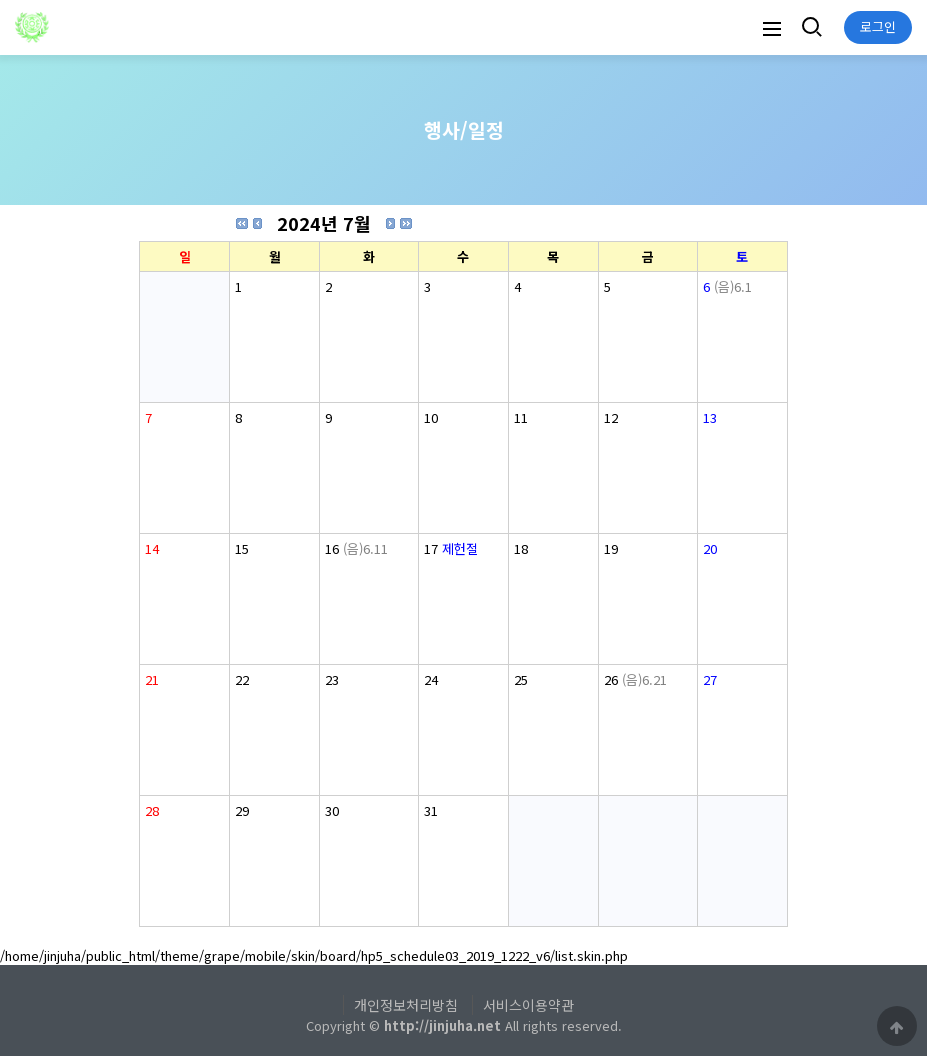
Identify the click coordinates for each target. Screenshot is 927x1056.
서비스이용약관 (528, 1005)
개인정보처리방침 (406, 1005)
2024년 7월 (324, 223)
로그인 (878, 26)
